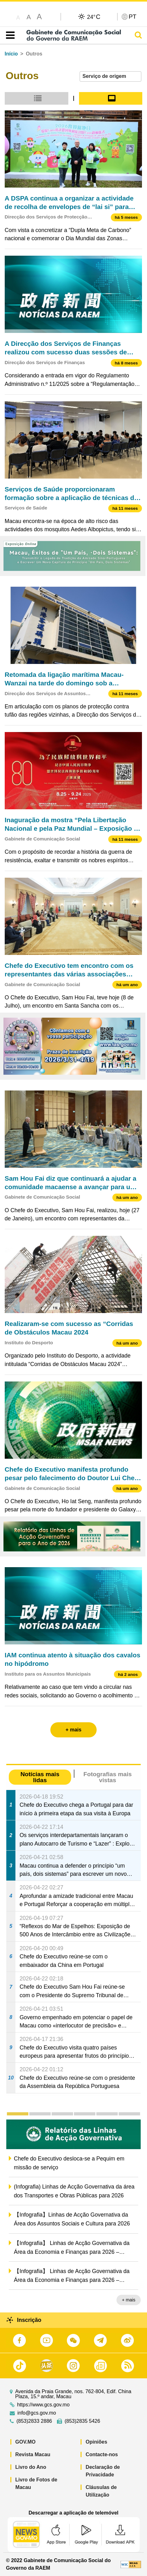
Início (11, 53)
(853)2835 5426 (82, 2421)
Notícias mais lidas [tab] (39, 1777)
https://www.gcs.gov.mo (43, 2404)
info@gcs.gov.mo (36, 2413)
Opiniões (96, 2442)
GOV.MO (25, 2442)
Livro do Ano (30, 2467)
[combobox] (110, 76)
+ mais (128, 2299)
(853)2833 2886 (34, 2421)
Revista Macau (32, 2454)
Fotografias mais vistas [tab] (107, 1777)
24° (93, 16)
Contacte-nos (102, 2454)
